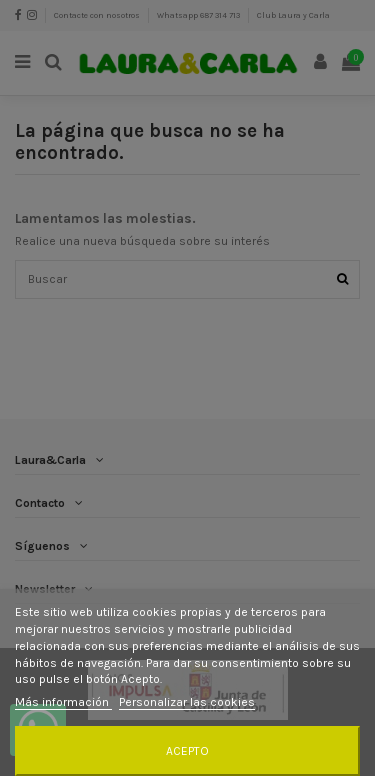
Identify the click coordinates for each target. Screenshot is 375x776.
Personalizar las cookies (187, 702)
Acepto (187, 751)
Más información (63, 702)
